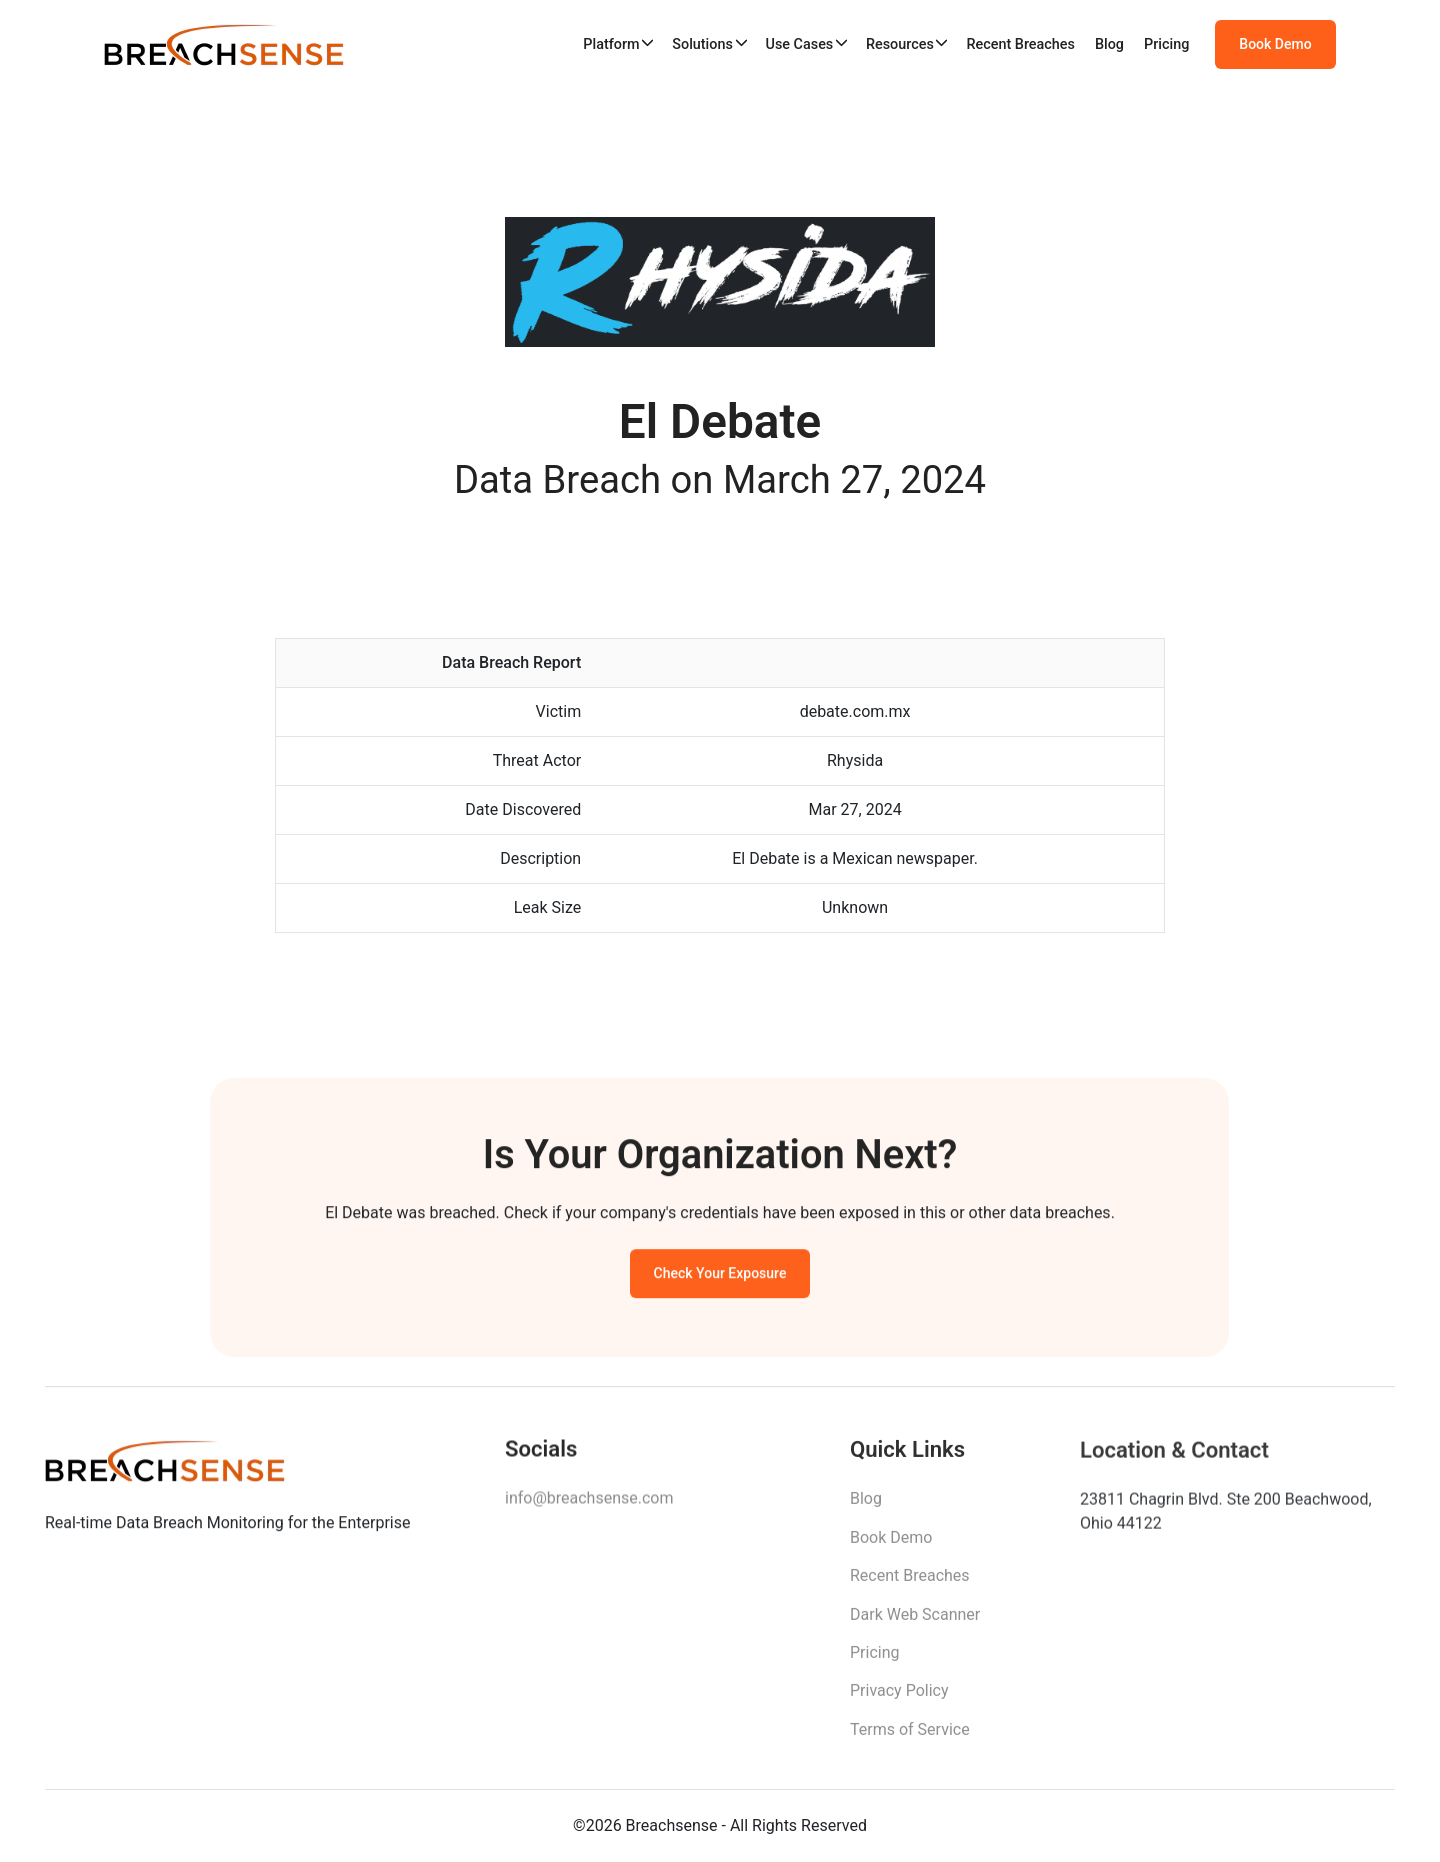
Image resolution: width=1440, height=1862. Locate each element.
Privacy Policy (899, 1699)
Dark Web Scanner (915, 1622)
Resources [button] (900, 44)
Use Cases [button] (799, 44)
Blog (1109, 44)
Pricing (1166, 44)
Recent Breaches (1020, 44)
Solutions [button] (702, 44)
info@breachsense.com (589, 1505)
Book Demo (1275, 45)
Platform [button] (611, 44)
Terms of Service (910, 1738)
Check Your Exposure (720, 1278)
